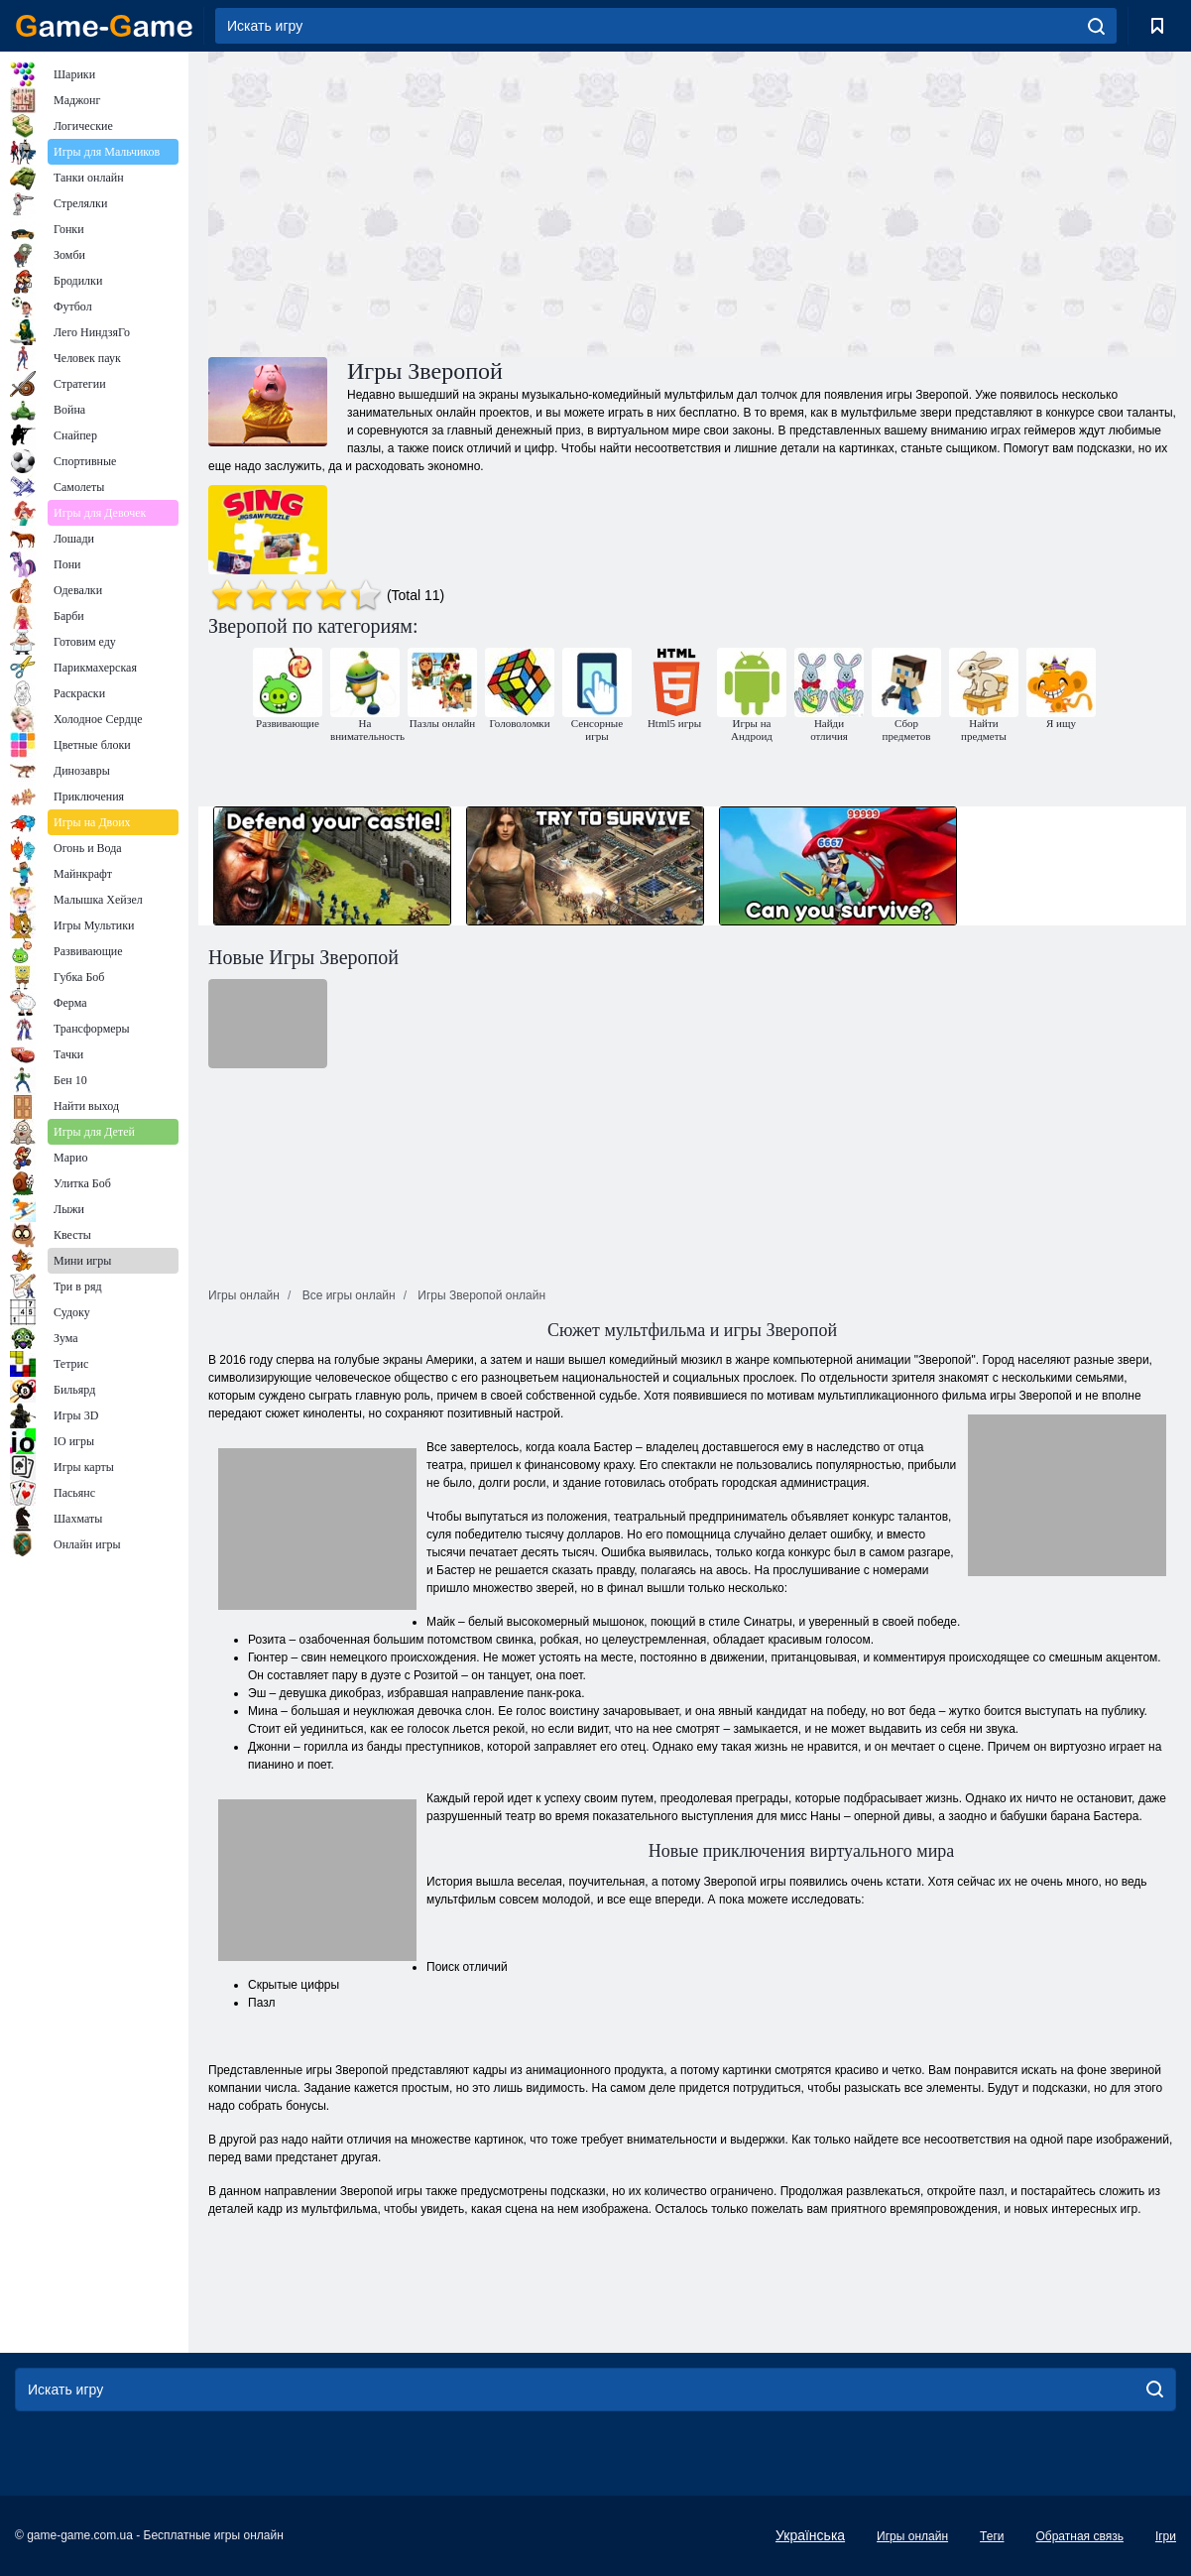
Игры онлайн (912, 2536)
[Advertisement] (450, 201)
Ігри (1165, 2536)
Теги (992, 2536)
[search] (1096, 26)
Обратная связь (1079, 2536)
